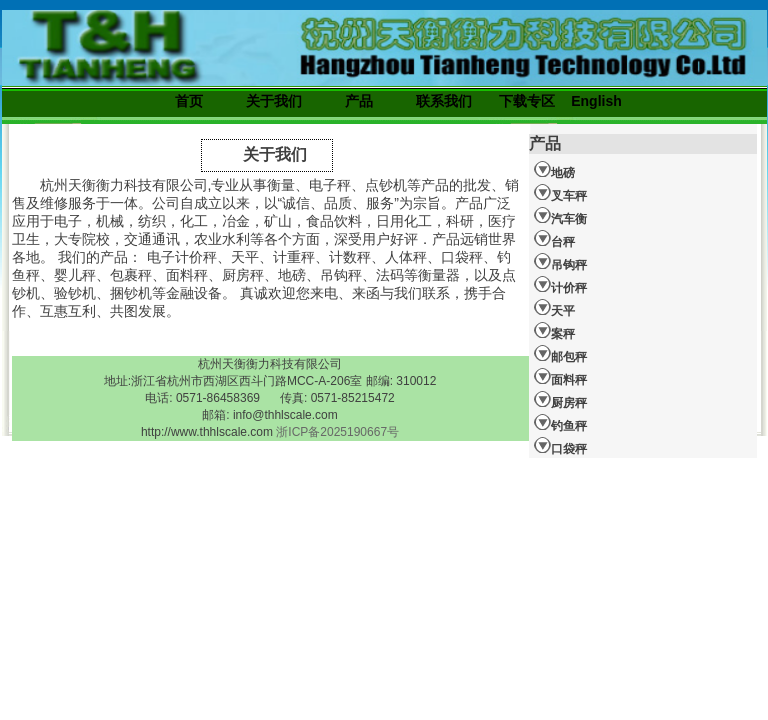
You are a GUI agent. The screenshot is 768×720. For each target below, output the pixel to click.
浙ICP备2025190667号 (337, 432)
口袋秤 (560, 446)
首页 (189, 101)
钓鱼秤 (560, 423)
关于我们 (274, 101)
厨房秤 (560, 400)
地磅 (554, 170)
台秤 (554, 239)
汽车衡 (560, 216)
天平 (554, 308)
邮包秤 (560, 354)
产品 (359, 101)
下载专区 (527, 101)
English (596, 101)
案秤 (554, 331)
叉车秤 (560, 193)
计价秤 (560, 285)
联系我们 (444, 101)
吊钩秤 (560, 262)
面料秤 (560, 377)
